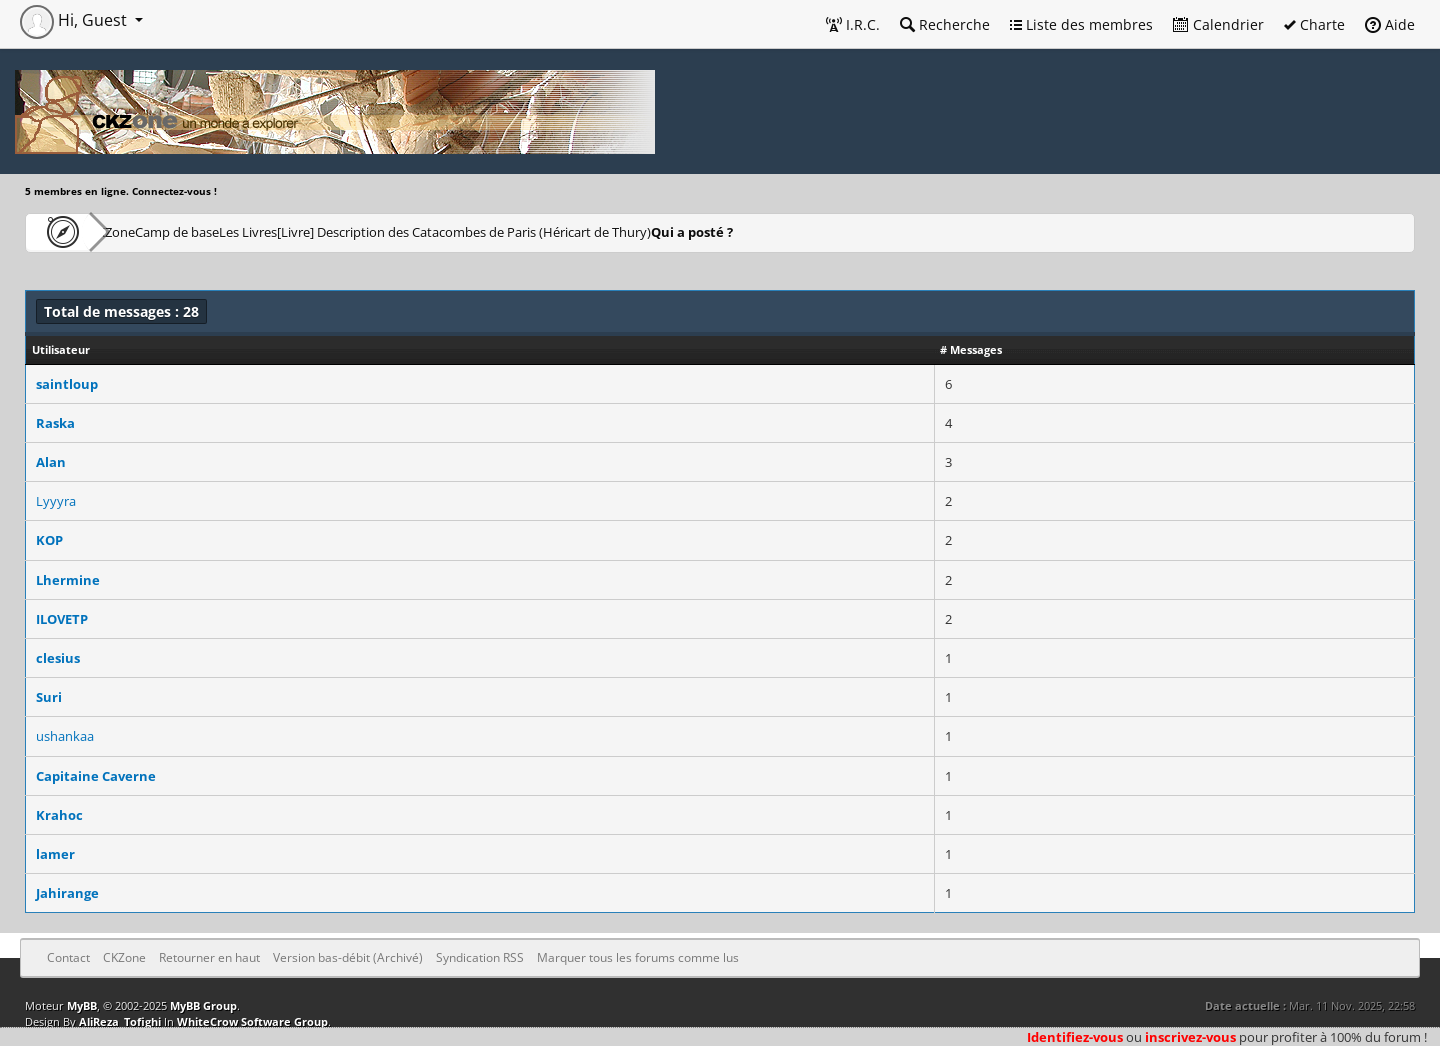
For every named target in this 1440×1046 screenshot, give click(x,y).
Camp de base (242, 231)
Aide (1390, 24)
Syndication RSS (480, 957)
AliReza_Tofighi (120, 1021)
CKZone (140, 231)
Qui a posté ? (847, 231)
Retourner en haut (209, 957)
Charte (1314, 24)
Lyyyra (56, 501)
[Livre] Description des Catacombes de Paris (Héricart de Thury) (594, 231)
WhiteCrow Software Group (252, 1021)
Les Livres (349, 231)
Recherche (945, 24)
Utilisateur (61, 349)
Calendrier (1218, 24)
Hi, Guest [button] (75, 20)
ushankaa (65, 736)
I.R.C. (853, 24)
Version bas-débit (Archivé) (348, 957)
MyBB (82, 1005)
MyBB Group (203, 1005)
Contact (68, 957)
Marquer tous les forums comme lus (638, 957)
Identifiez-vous (1075, 1037)
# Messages (971, 349)
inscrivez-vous (1190, 1037)
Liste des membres (1081, 24)
